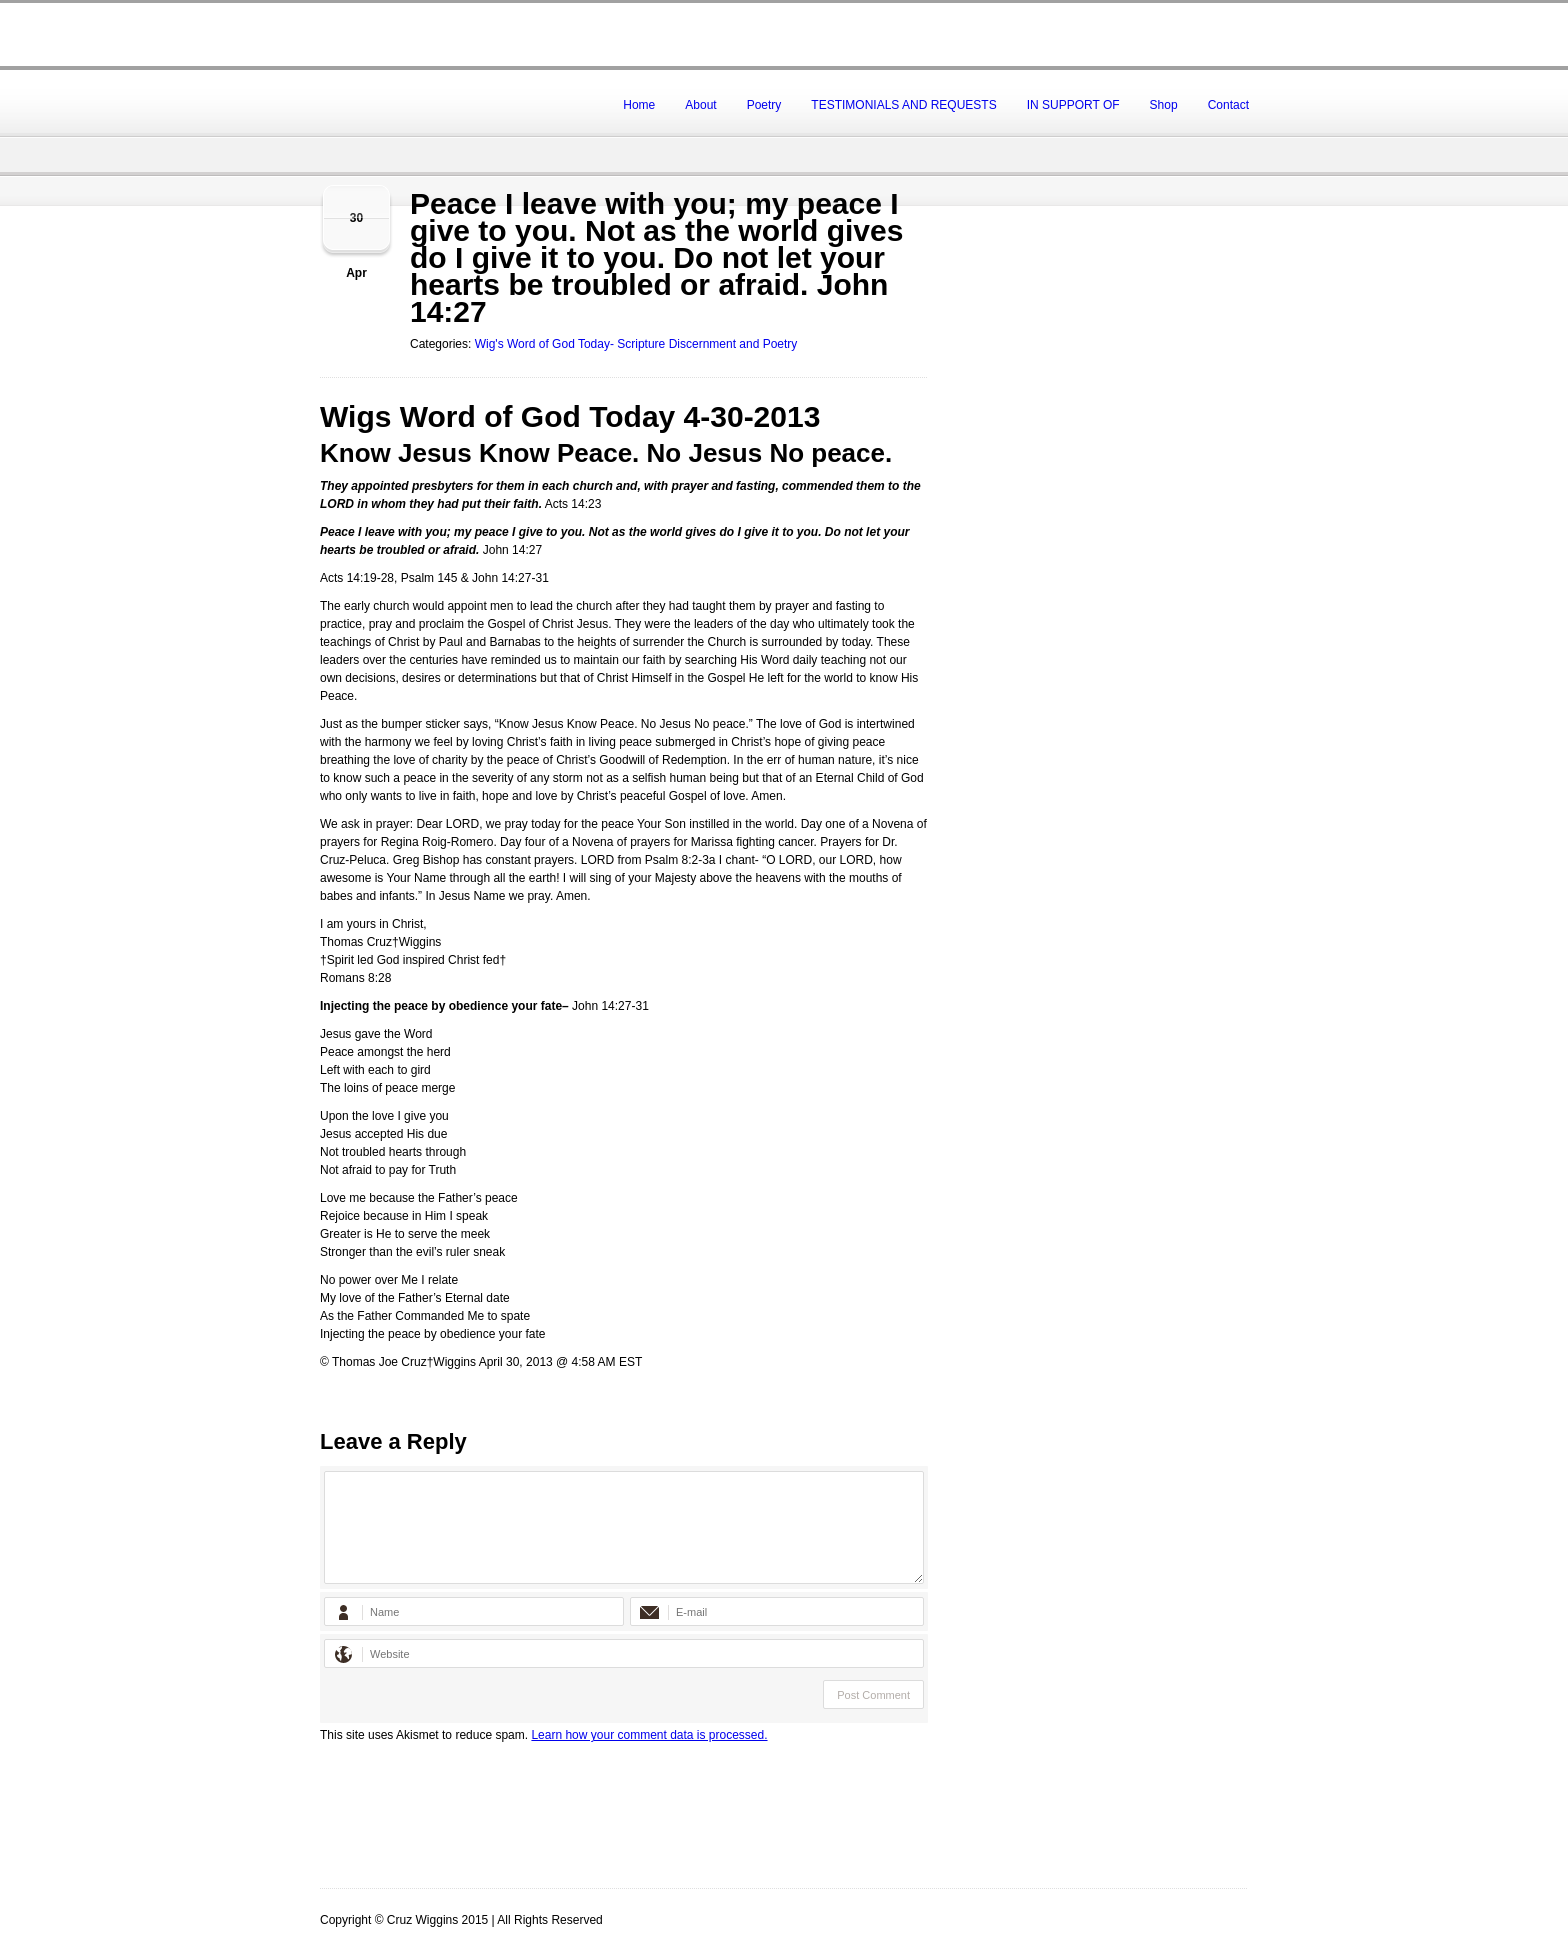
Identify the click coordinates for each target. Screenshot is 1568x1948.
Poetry (764, 105)
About (700, 105)
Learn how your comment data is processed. (649, 1735)
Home (639, 105)
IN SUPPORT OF (1073, 105)
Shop (1164, 105)
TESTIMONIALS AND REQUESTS (903, 105)
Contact (1228, 105)
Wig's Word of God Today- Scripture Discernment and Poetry (636, 344)
